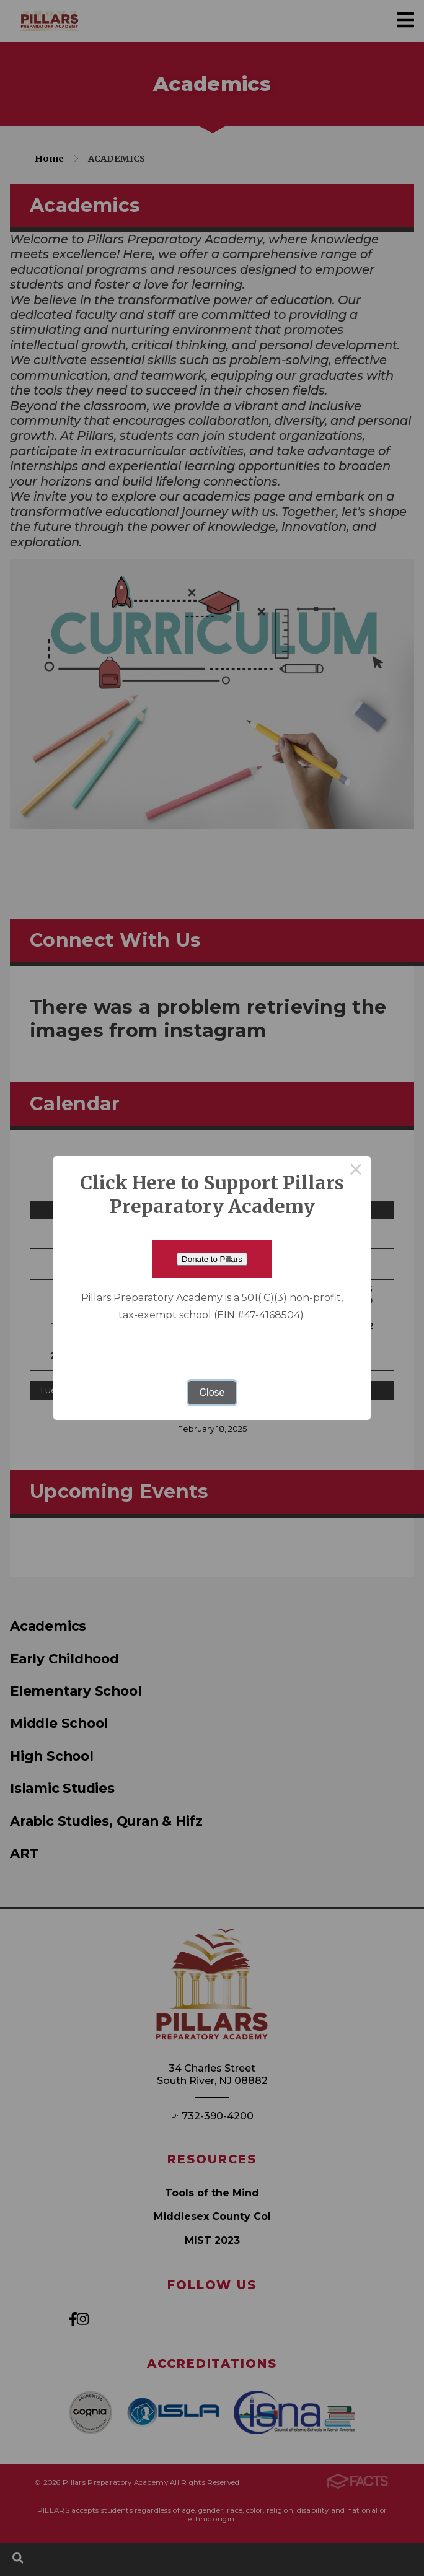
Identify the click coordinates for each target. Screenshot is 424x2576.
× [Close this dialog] (355, 1171)
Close (212, 1392)
